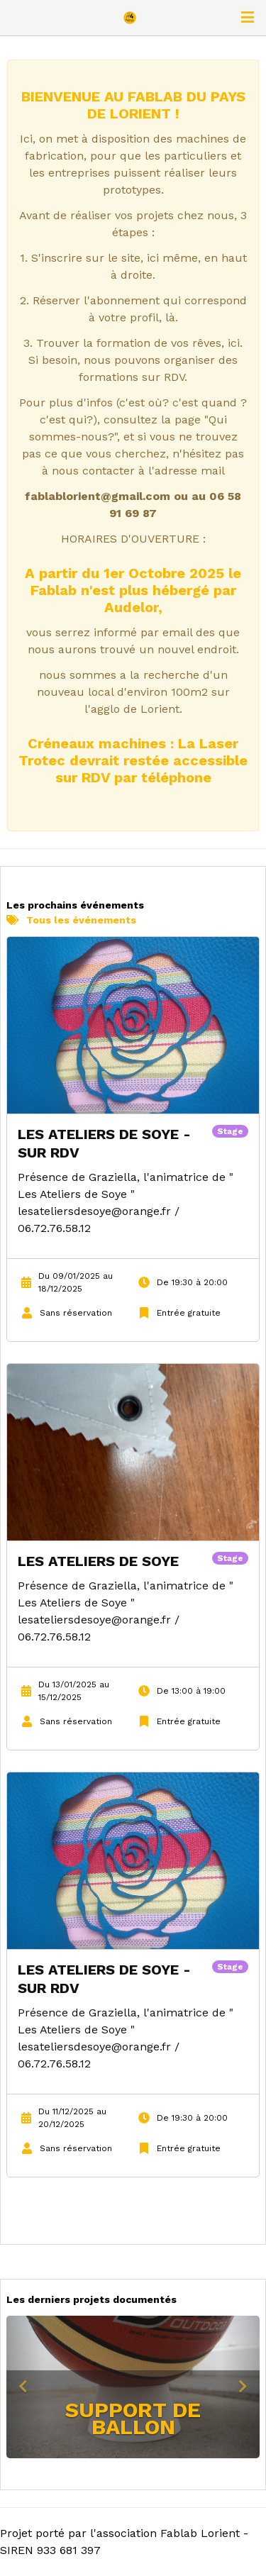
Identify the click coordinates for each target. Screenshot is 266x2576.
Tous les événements (71, 920)
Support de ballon (133, 2418)
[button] (25, 2387)
